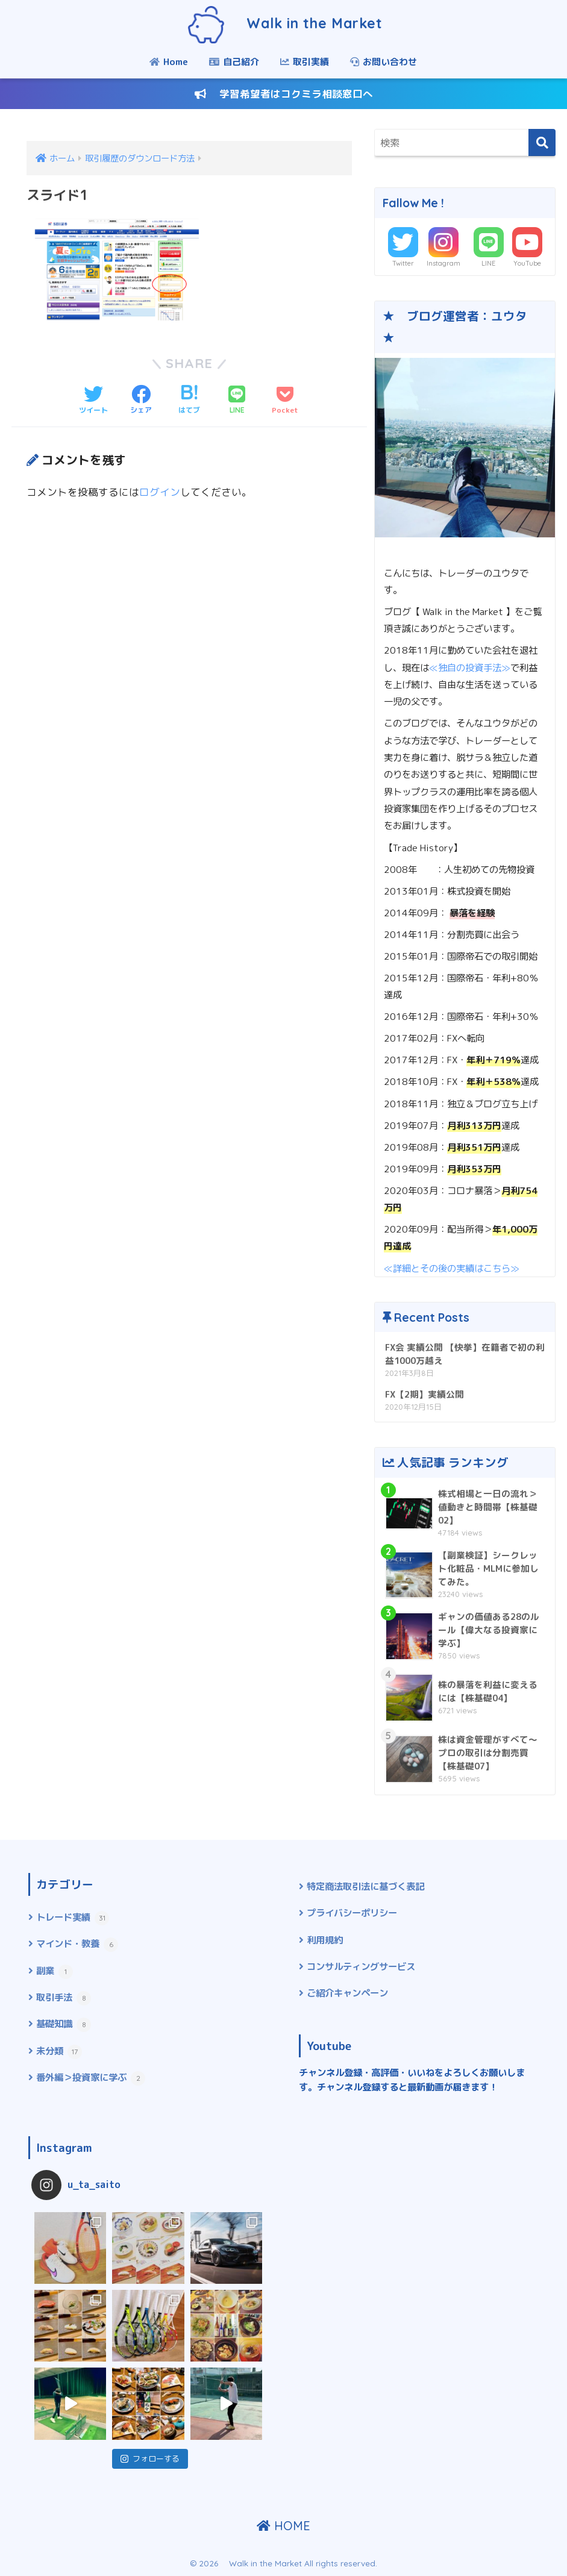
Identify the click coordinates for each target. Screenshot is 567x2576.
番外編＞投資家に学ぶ (90, 2078)
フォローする (150, 2458)
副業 (54, 1971)
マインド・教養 (77, 1944)
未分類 (59, 2051)
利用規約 (325, 1939)
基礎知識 (63, 2024)
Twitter (403, 263)
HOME (283, 2525)
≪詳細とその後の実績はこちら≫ (451, 1268)
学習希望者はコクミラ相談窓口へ (284, 94)
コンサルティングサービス (361, 1966)
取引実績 (304, 61)
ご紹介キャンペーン (347, 1992)
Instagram (443, 263)
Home (168, 61)
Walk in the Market (283, 23)
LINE (488, 263)
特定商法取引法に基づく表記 (365, 1886)
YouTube (527, 263)
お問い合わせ (383, 61)
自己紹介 (234, 61)
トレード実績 (72, 1917)
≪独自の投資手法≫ (469, 667)
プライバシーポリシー (352, 1912)
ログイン (159, 492)
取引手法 (63, 1997)
